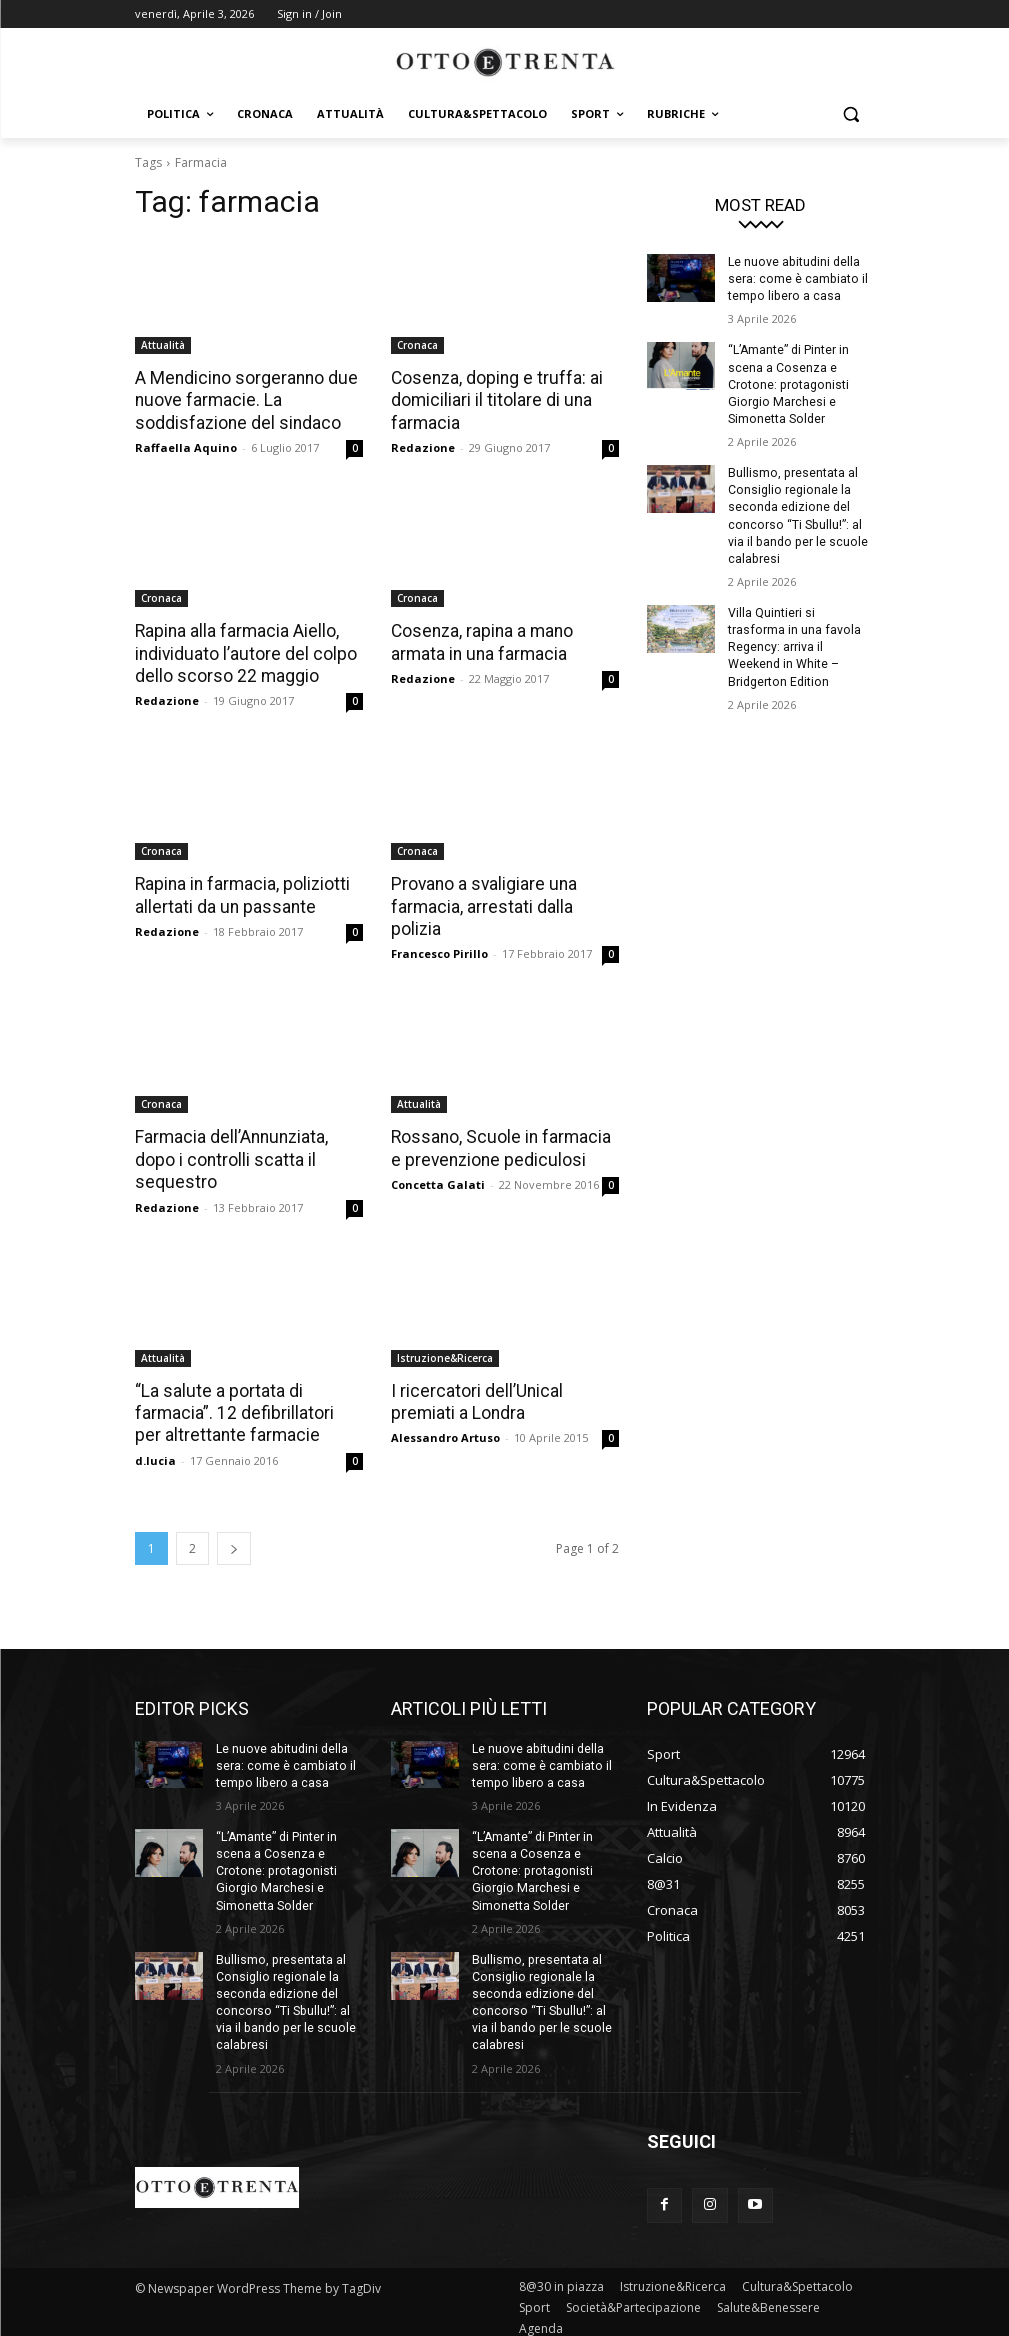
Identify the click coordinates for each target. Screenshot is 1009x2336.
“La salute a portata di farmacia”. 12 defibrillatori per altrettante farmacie (247, 1408)
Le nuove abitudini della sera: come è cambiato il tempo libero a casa (796, 279)
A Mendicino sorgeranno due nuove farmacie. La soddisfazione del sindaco (243, 400)
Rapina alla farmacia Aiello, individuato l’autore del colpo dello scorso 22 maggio (243, 652)
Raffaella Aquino (186, 446)
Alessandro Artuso (445, 1432)
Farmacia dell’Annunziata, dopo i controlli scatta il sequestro (230, 1156)
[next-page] (234, 1542)
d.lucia (155, 1454)
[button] (851, 114)
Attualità (163, 345)
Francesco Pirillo (439, 950)
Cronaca (417, 345)
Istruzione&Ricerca (445, 1353)
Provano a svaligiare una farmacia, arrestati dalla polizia (482, 904)
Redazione (423, 446)
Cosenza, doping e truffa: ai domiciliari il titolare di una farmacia (494, 400)
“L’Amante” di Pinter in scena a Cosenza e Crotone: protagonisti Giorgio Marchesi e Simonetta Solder (788, 382)
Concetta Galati (438, 1180)
